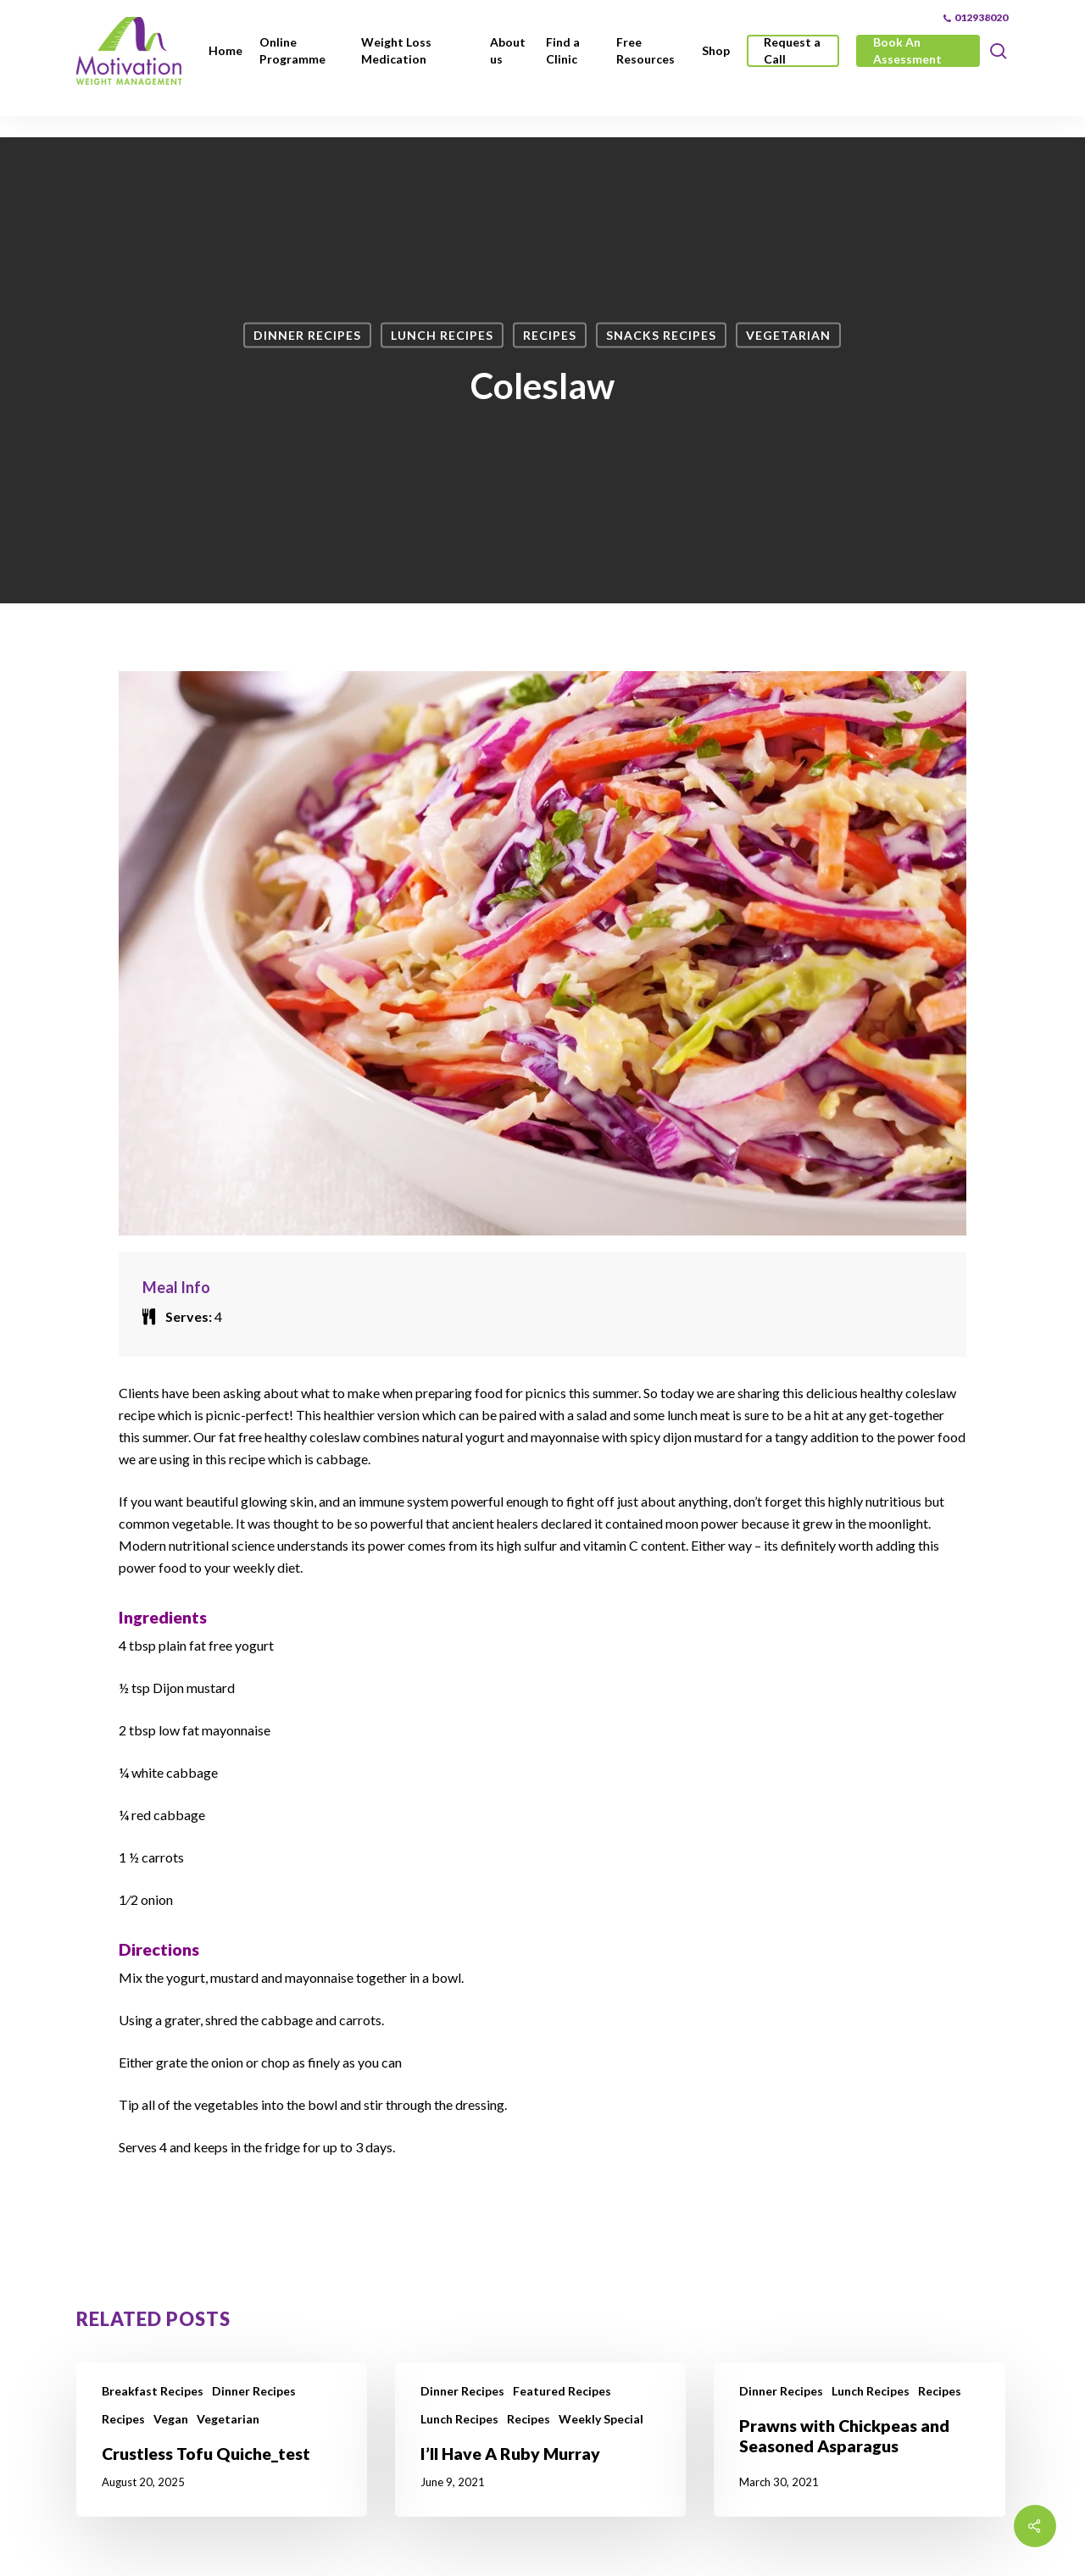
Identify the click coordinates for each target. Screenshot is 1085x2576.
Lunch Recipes (442, 335)
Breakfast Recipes (152, 2391)
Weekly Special (601, 2419)
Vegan (170, 2419)
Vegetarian (788, 335)
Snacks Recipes (661, 335)
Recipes (549, 335)
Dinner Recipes (307, 335)
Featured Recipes (562, 2391)
